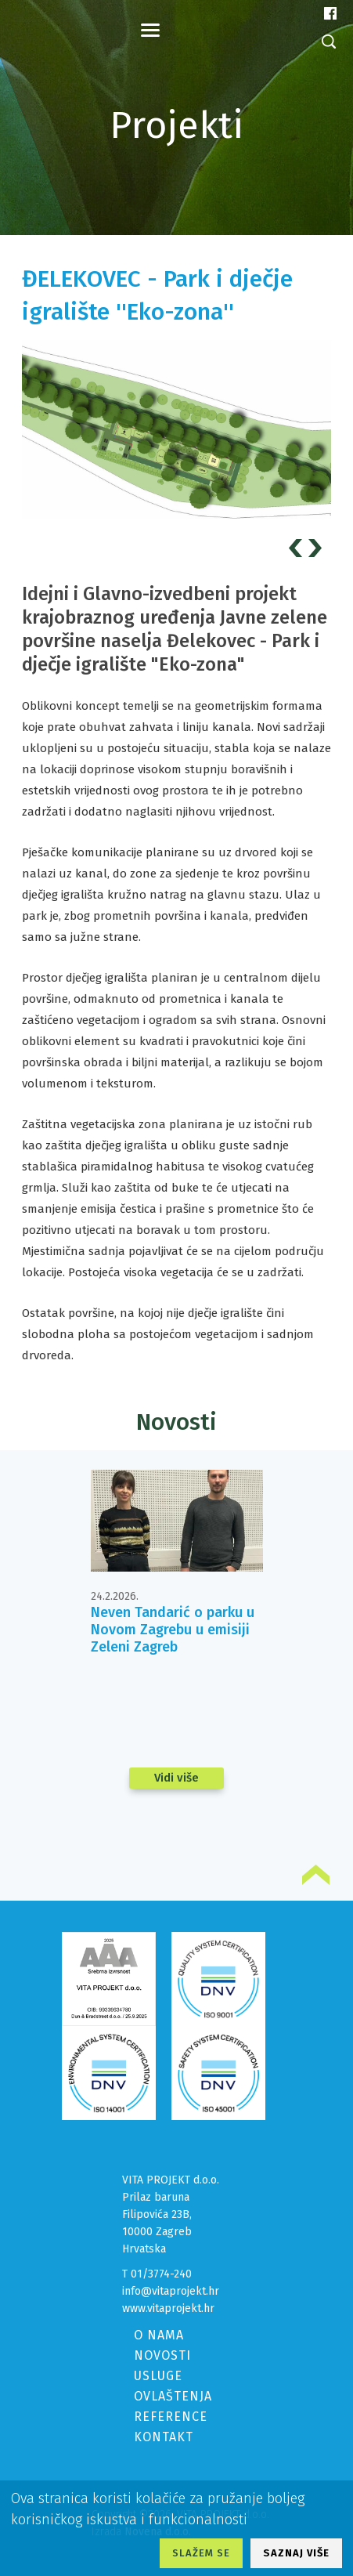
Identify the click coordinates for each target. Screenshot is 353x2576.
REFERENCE (170, 2416)
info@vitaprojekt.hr (170, 2291)
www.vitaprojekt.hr (168, 2308)
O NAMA (159, 2335)
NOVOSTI (162, 2355)
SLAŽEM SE (201, 2553)
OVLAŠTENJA (173, 2396)
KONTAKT (163, 2436)
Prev (298, 548)
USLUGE (158, 2375)
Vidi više (176, 1778)
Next (317, 548)
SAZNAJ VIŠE (296, 2553)
